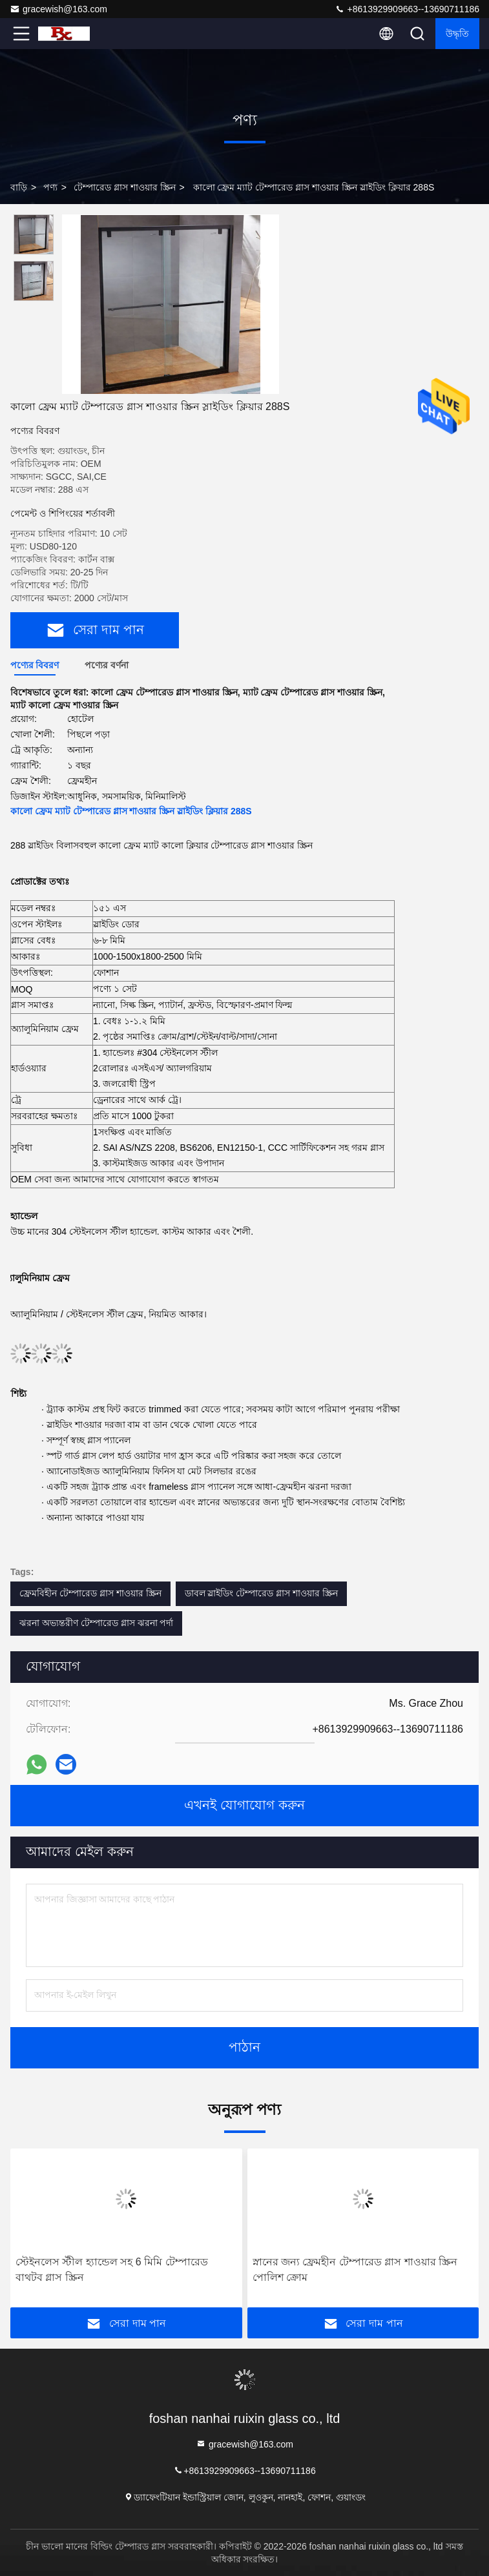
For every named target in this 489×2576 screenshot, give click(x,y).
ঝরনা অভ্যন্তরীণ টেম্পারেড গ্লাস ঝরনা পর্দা (96, 1623)
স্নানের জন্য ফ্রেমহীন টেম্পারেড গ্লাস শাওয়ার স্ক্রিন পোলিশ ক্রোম (355, 2269)
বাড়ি (18, 187)
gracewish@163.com (58, 9)
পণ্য (50, 187)
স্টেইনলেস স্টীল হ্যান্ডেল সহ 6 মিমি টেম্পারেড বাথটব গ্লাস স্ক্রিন (112, 2269)
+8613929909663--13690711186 (407, 9)
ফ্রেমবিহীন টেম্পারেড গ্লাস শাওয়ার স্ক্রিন (90, 1593)
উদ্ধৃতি (457, 33)
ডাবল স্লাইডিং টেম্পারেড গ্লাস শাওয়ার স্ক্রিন (261, 1593)
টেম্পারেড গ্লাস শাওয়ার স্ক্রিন (125, 187)
